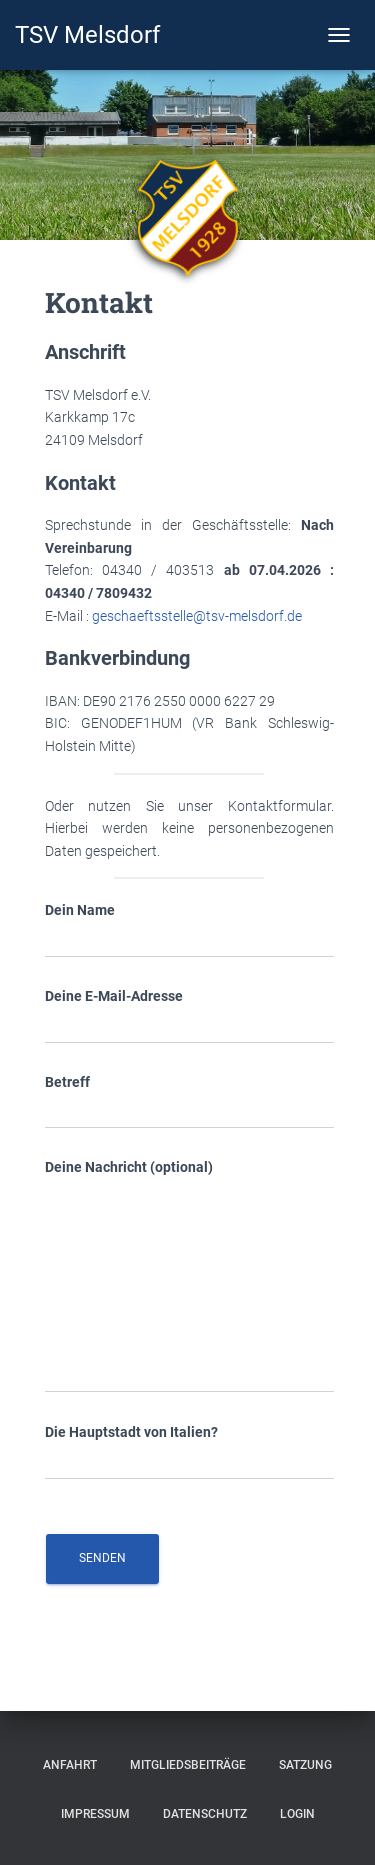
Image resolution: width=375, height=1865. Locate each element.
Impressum (95, 1814)
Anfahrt (70, 1765)
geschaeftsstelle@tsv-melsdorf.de (197, 616)
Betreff (189, 1102)
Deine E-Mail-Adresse (189, 1016)
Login (297, 1814)
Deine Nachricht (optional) (189, 1275)
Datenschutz (205, 1814)
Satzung (305, 1765)
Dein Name (189, 930)
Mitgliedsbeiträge (188, 1765)
